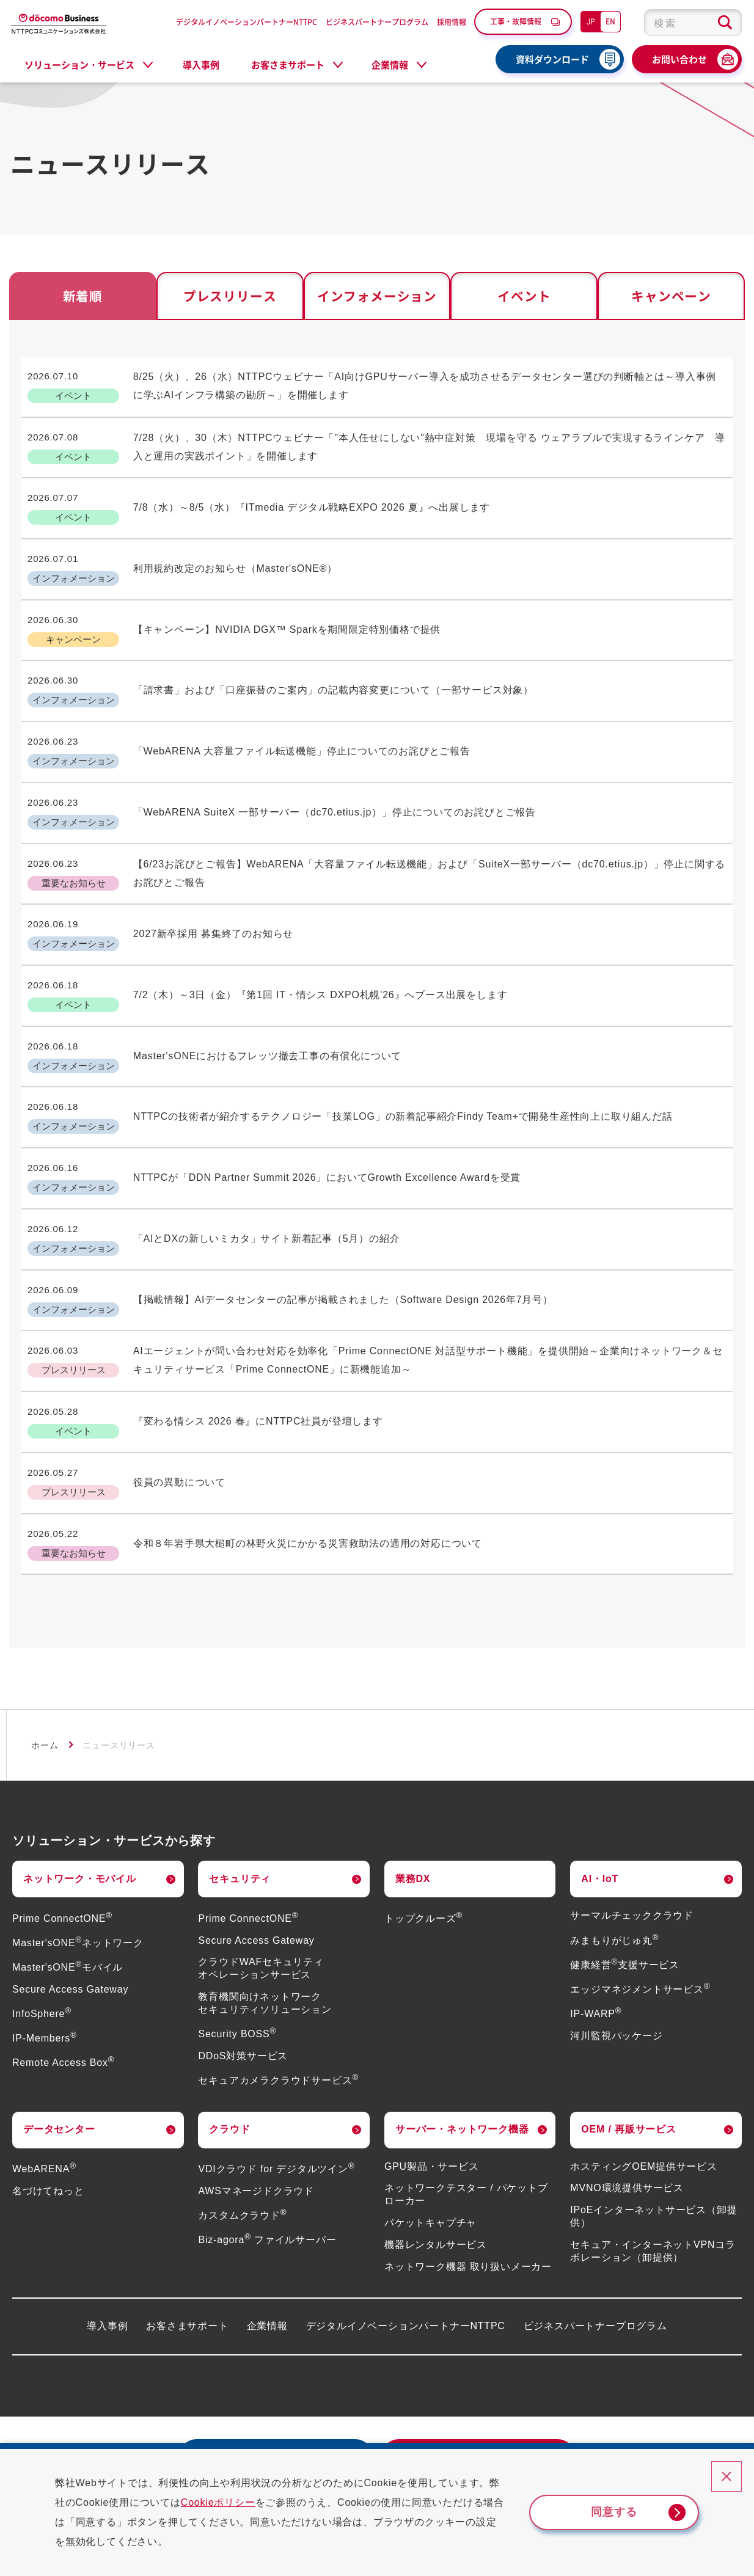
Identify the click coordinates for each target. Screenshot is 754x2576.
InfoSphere (41, 1926)
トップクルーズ (423, 1830)
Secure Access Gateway (70, 1901)
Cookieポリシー (228, 2502)
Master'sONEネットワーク (78, 1855)
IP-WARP (595, 1926)
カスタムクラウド (242, 2127)
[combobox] (693, 22)
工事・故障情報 (515, 21)
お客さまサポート (187, 2238)
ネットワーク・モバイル (79, 1791)
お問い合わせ (679, 59)
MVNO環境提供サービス (627, 2100)
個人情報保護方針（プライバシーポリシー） (401, 2431)
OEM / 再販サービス (628, 2041)
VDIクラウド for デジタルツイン (276, 2081)
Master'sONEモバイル (67, 1879)
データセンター (59, 2041)
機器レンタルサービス (435, 2156)
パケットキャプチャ (430, 2134)
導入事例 (201, 64)
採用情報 (451, 21)
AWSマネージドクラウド (255, 2103)
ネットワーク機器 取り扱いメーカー (468, 2178)
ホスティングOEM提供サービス (643, 2078)
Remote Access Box (63, 1974)
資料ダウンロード (552, 59)
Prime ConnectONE (62, 1830)
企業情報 (267, 2238)
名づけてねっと (48, 2103)
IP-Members (44, 1950)
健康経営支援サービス (624, 1877)
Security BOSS (237, 1946)
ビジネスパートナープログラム (377, 21)
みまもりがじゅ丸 (614, 1852)
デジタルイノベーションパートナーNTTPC (246, 21)
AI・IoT (599, 1791)
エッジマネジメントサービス (640, 1901)
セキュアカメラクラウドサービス (278, 1992)
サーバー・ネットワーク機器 (462, 2041)
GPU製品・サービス (431, 2078)
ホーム (44, 1657)
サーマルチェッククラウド (632, 1828)
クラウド (229, 2041)
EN (610, 21)
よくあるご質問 (204, 2431)
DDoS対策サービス (243, 1968)
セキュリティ (240, 1791)
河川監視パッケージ (616, 1948)
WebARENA (44, 2081)
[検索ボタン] (725, 22)
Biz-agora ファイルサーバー (267, 2152)
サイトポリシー (676, 2431)
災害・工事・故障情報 (92, 2431)
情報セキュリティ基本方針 (570, 2431)
